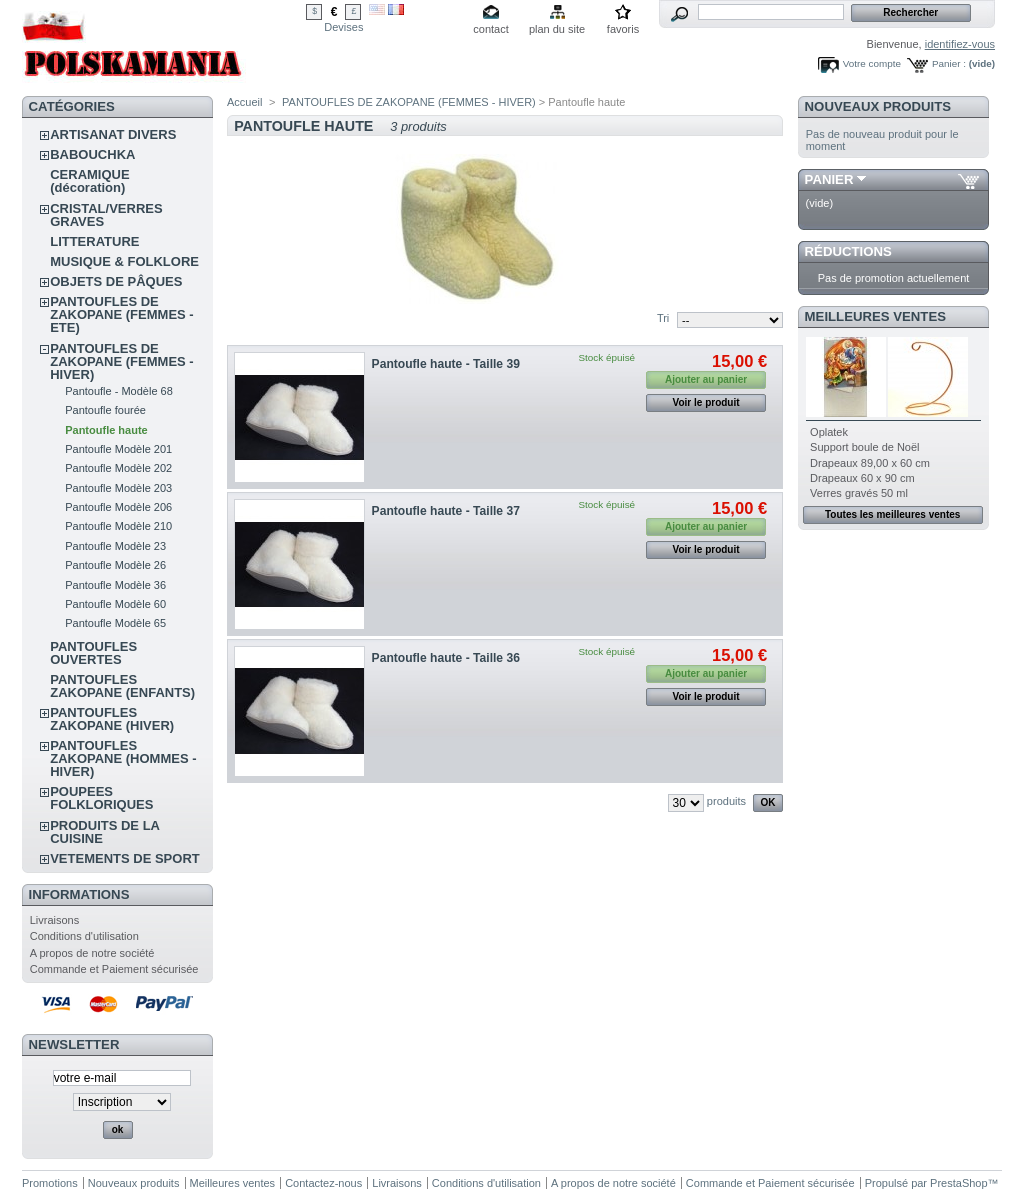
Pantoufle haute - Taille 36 (446, 658)
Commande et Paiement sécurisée (114, 969)
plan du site (557, 29)
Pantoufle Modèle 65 (115, 623)
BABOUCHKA (92, 154)
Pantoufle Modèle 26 (115, 565)
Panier (829, 179)
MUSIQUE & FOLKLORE (124, 261)
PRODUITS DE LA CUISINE (104, 832)
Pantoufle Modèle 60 (115, 604)
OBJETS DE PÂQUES (116, 281)
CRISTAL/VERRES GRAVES (106, 215)
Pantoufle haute (106, 430)
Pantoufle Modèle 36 (115, 585)
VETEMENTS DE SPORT (125, 858)
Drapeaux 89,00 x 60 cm (870, 463)
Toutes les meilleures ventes (892, 514)
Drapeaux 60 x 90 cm (862, 478)
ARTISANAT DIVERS (113, 134)
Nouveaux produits (878, 106)
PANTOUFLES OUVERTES (93, 653)
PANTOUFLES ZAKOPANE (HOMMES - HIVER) (123, 758)
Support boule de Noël (864, 447)
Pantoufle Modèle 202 (118, 468)
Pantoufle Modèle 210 (118, 526)
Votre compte (872, 63)
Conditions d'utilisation (84, 936)
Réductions (848, 251)
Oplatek (829, 432)
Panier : (949, 63)
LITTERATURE (94, 241)
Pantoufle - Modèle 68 (119, 391)
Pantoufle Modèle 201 (118, 449)
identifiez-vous (960, 44)
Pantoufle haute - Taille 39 (446, 364)
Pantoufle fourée (105, 410)
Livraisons (55, 920)
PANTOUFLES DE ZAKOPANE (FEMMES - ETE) (121, 314)
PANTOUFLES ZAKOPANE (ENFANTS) (122, 686)
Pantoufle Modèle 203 (118, 488)
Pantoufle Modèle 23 (115, 546)
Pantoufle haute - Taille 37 (446, 511)
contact (490, 29)
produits (726, 801)
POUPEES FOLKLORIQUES (101, 798)
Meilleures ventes (875, 316)
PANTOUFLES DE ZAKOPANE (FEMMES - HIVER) (121, 361)
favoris (623, 29)
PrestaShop (958, 1183)
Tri (663, 318)
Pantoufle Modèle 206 (118, 507)
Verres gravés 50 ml (859, 493)
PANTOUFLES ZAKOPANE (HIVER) (112, 719)
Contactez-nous (323, 1183)
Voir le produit (706, 402)
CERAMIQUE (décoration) (89, 181)
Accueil (244, 102)
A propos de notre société (92, 953)
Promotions (50, 1183)
